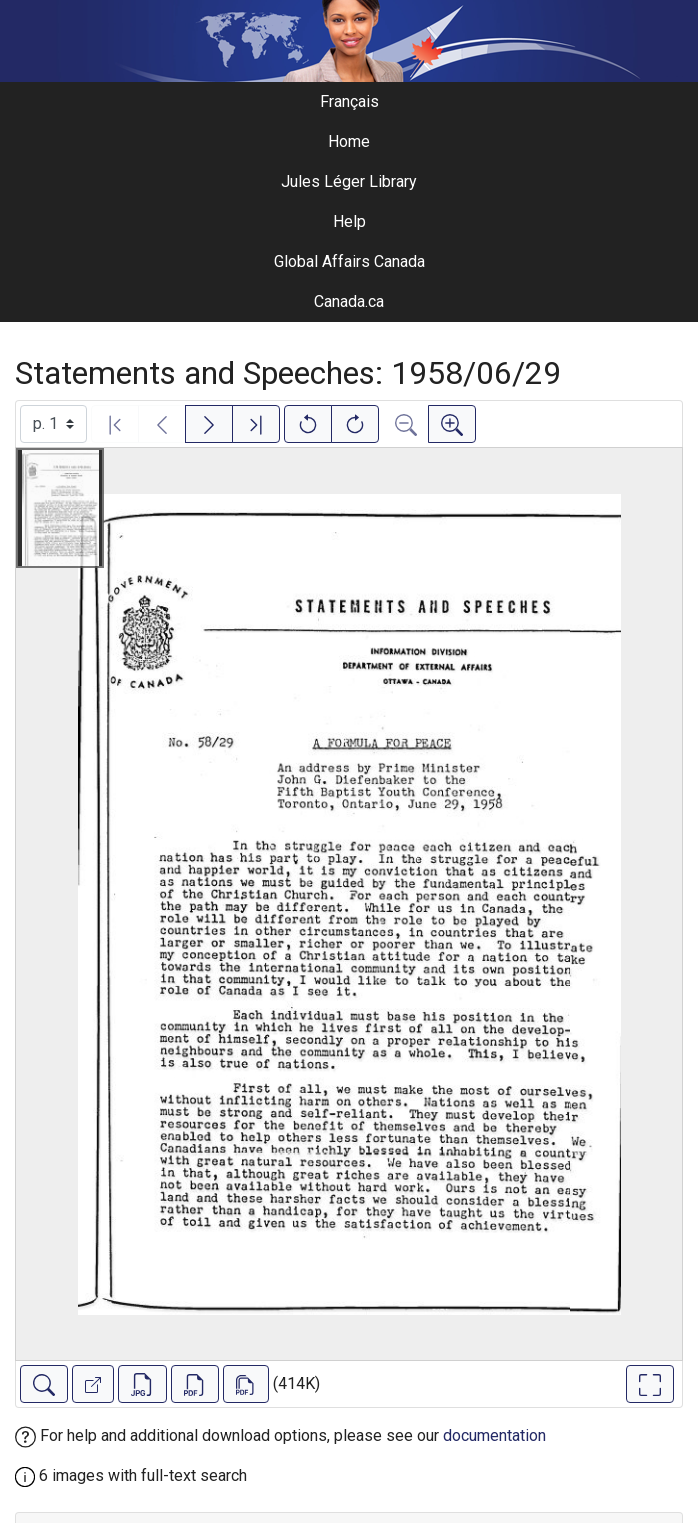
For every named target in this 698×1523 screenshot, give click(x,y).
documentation (494, 1435)
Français (349, 101)
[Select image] (53, 424)
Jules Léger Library (349, 181)
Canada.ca (349, 301)
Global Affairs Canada (349, 261)
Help (349, 221)
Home (349, 141)
